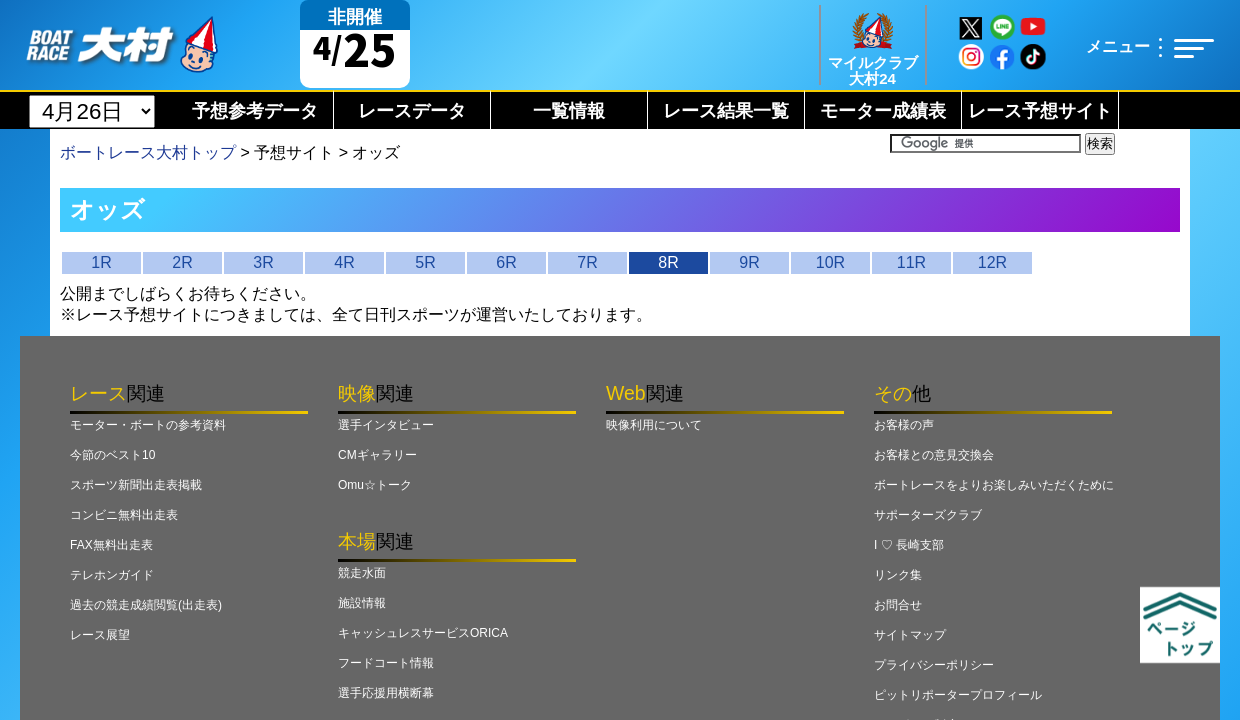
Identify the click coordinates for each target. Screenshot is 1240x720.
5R (425, 262)
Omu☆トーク (375, 485)
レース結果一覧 (726, 111)
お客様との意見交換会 (934, 455)
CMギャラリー (377, 455)
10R (830, 262)
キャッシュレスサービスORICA (423, 633)
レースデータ (412, 111)
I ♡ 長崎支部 (909, 545)
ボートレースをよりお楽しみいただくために (994, 485)
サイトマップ (910, 635)
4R (344, 262)
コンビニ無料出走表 (124, 515)
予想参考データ (255, 111)
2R (182, 262)
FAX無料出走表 (111, 545)
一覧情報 (569, 111)
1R (101, 262)
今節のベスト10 (112, 455)
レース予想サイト (1040, 111)
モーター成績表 (883, 111)
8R (668, 262)
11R (911, 262)
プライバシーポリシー (934, 665)
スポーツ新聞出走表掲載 (136, 485)
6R (506, 262)
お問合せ (898, 605)
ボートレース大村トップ (148, 152)
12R (992, 262)
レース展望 (100, 635)
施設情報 (362, 603)
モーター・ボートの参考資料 (148, 425)
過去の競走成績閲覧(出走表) (146, 605)
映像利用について (654, 425)
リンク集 (898, 575)
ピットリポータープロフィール (958, 695)
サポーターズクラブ (928, 515)
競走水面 (362, 573)
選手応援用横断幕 (386, 693)
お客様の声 (904, 425)
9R (749, 262)
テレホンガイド (112, 575)
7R (587, 262)
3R (263, 262)
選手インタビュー (386, 425)
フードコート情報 (386, 663)
